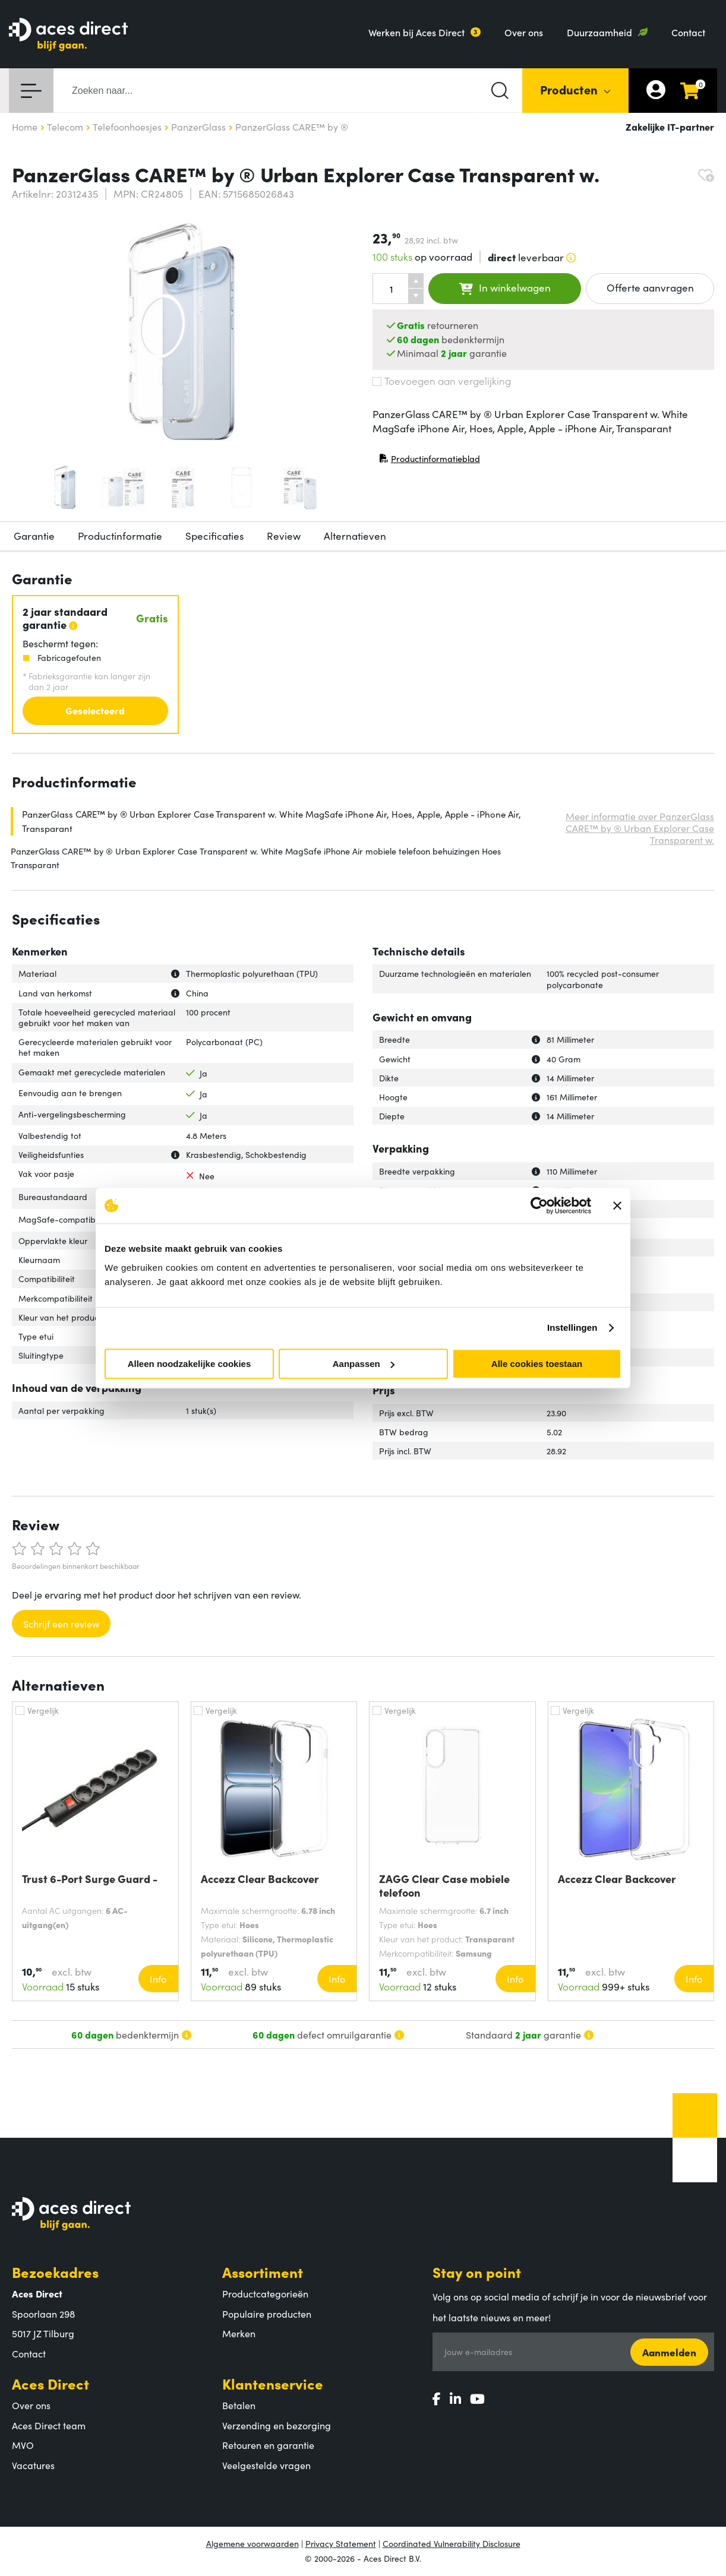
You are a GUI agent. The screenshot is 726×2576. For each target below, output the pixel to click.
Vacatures (33, 2464)
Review (284, 536)
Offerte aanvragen (650, 287)
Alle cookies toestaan (536, 1364)
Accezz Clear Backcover (260, 1879)
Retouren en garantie (268, 2444)
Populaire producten (266, 2313)
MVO (23, 2444)
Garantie (34, 536)
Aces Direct (50, 2383)
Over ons (523, 32)
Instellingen (572, 1327)
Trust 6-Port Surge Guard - (89, 1879)
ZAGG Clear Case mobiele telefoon (444, 1885)
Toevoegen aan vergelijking (442, 381)
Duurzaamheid (599, 32)
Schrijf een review (61, 1623)
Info (158, 1978)
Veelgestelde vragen (266, 2464)
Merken (238, 2333)
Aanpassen (363, 1364)
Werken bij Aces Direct (416, 32)
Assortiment (262, 2271)
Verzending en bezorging (276, 2425)
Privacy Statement (340, 2543)
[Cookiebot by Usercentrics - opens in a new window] (539, 1205)
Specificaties (214, 536)
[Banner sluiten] (617, 1205)
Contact (688, 32)
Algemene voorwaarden (252, 2543)
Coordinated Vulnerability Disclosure (451, 2543)
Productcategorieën (265, 2293)
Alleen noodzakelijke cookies (189, 1364)
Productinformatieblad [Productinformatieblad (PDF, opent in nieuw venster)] (429, 461)
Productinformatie (120, 536)
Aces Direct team (49, 2425)
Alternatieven (355, 536)
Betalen (238, 2405)
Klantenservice (272, 2383)
